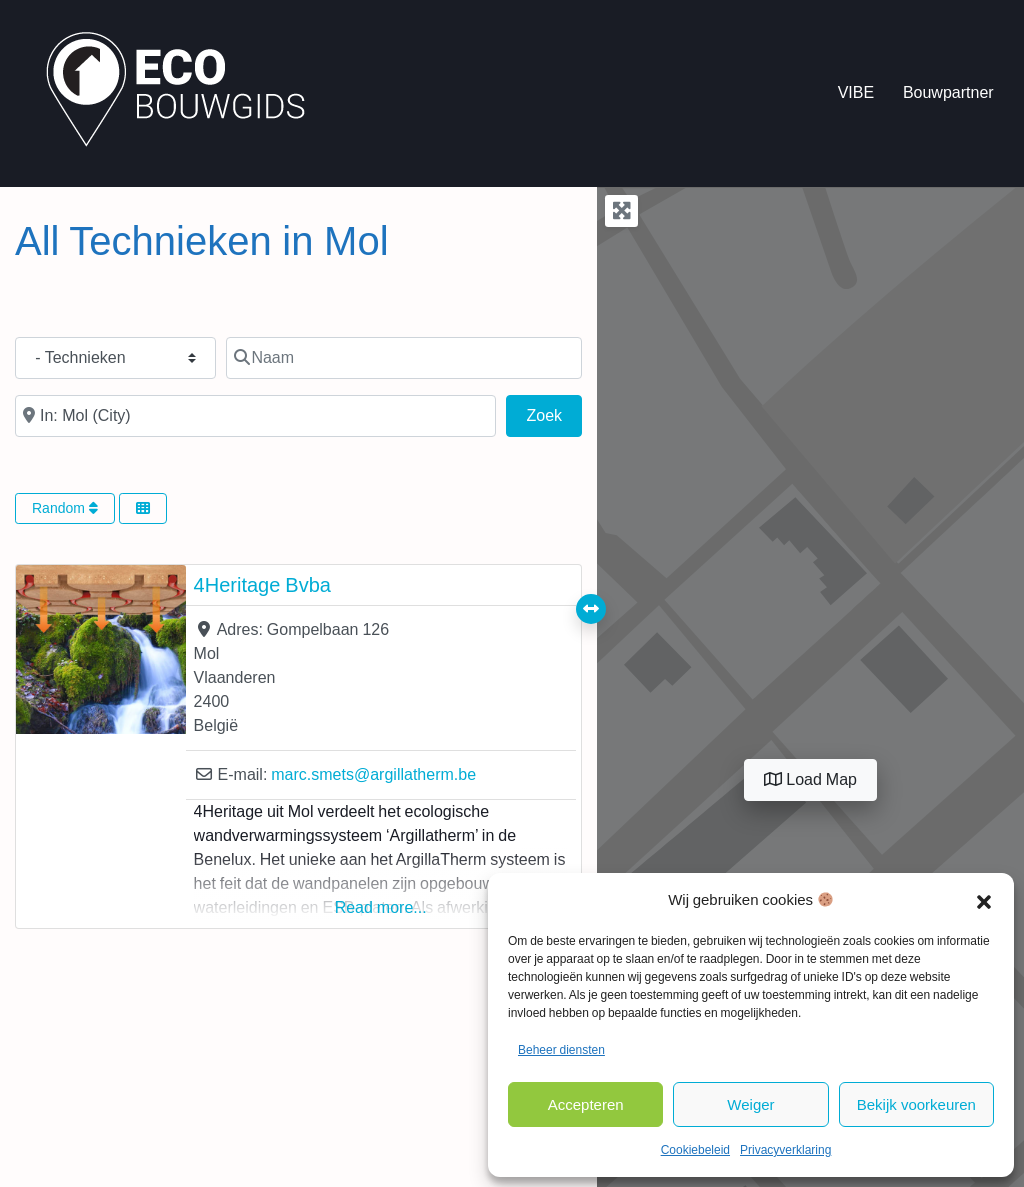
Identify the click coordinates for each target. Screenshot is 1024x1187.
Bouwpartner (948, 92)
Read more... (381, 907)
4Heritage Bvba (262, 585)
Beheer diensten (561, 1050)
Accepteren (586, 1104)
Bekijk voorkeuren (916, 1104)
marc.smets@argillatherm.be (373, 774)
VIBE (856, 92)
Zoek (555, 413)
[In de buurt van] (255, 416)
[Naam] (404, 358)
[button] (984, 900)
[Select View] (143, 508)
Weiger (750, 1104)
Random (65, 508)
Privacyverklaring (785, 1150)
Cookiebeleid (695, 1150)
